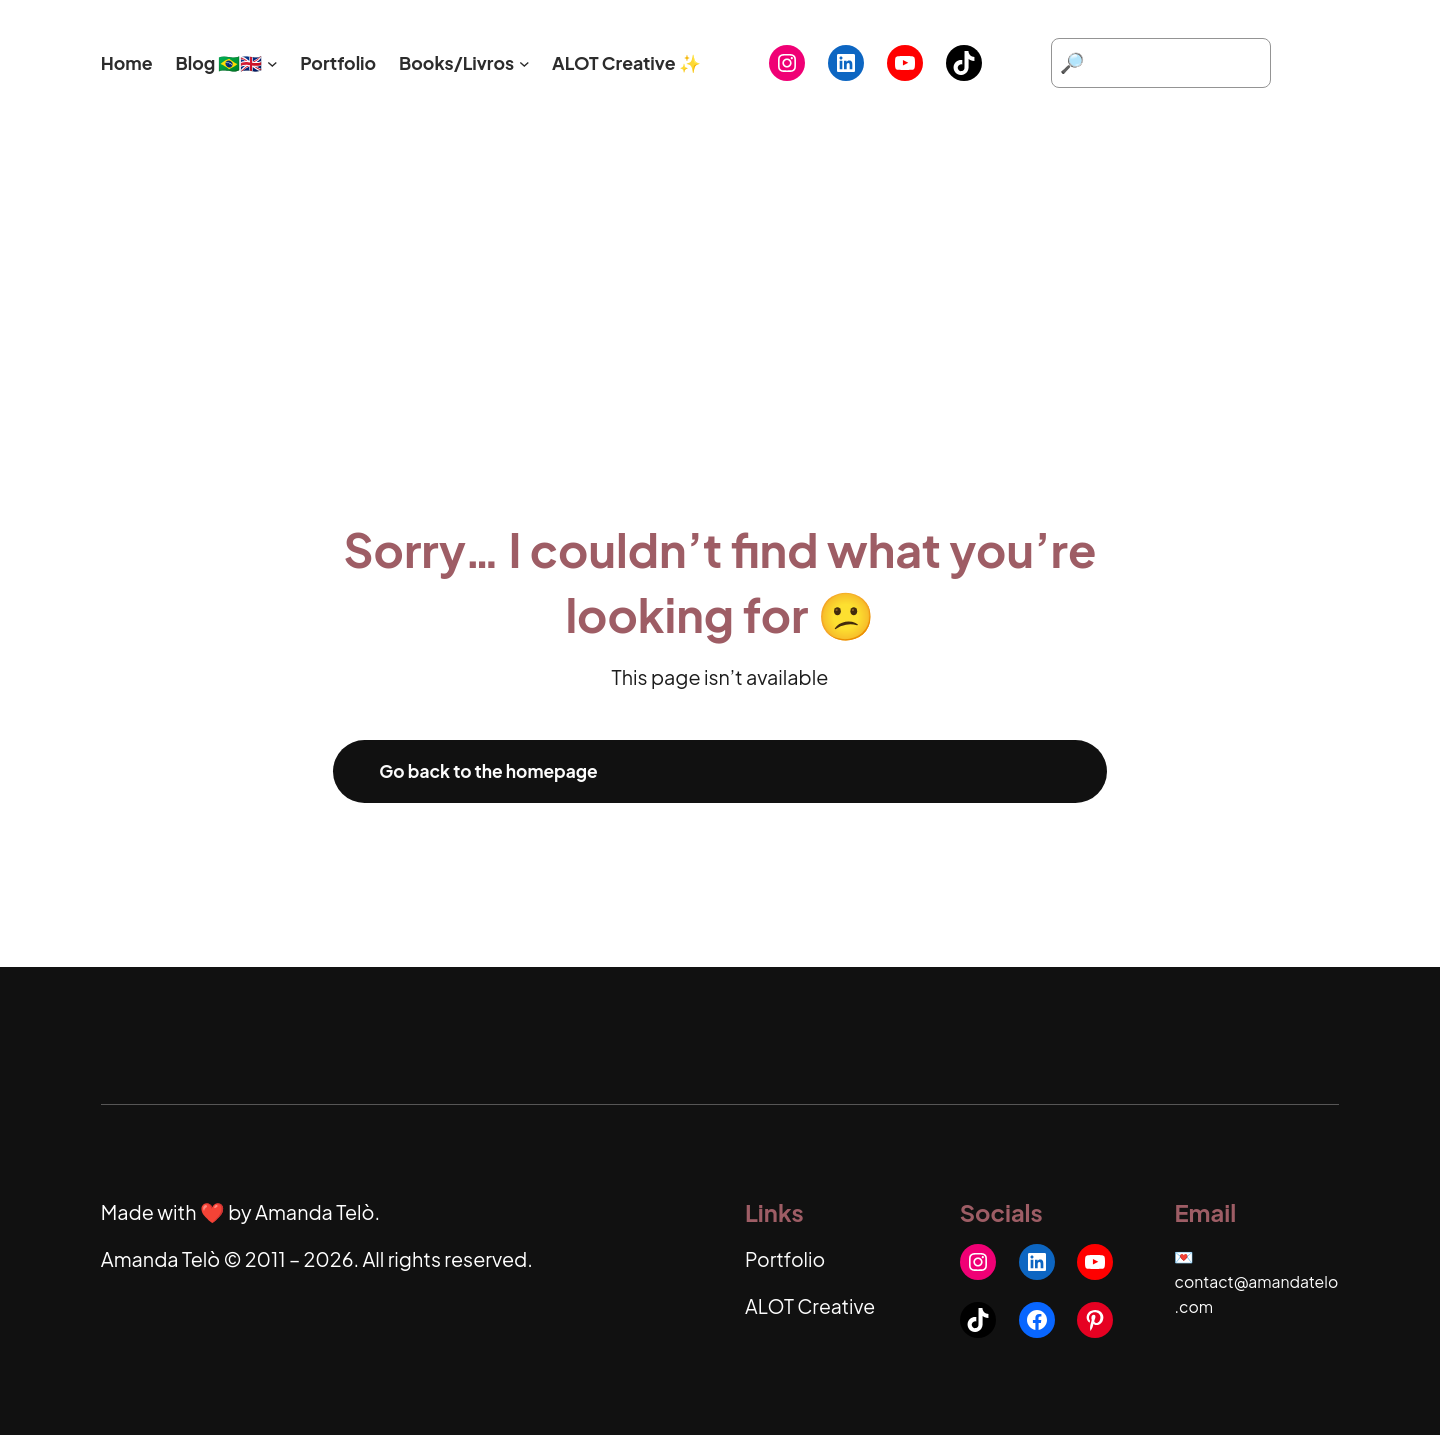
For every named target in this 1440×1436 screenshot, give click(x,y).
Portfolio (786, 1260)
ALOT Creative (811, 1307)
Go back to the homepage (491, 771)
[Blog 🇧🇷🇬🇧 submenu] (272, 63)
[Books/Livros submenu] (524, 63)
